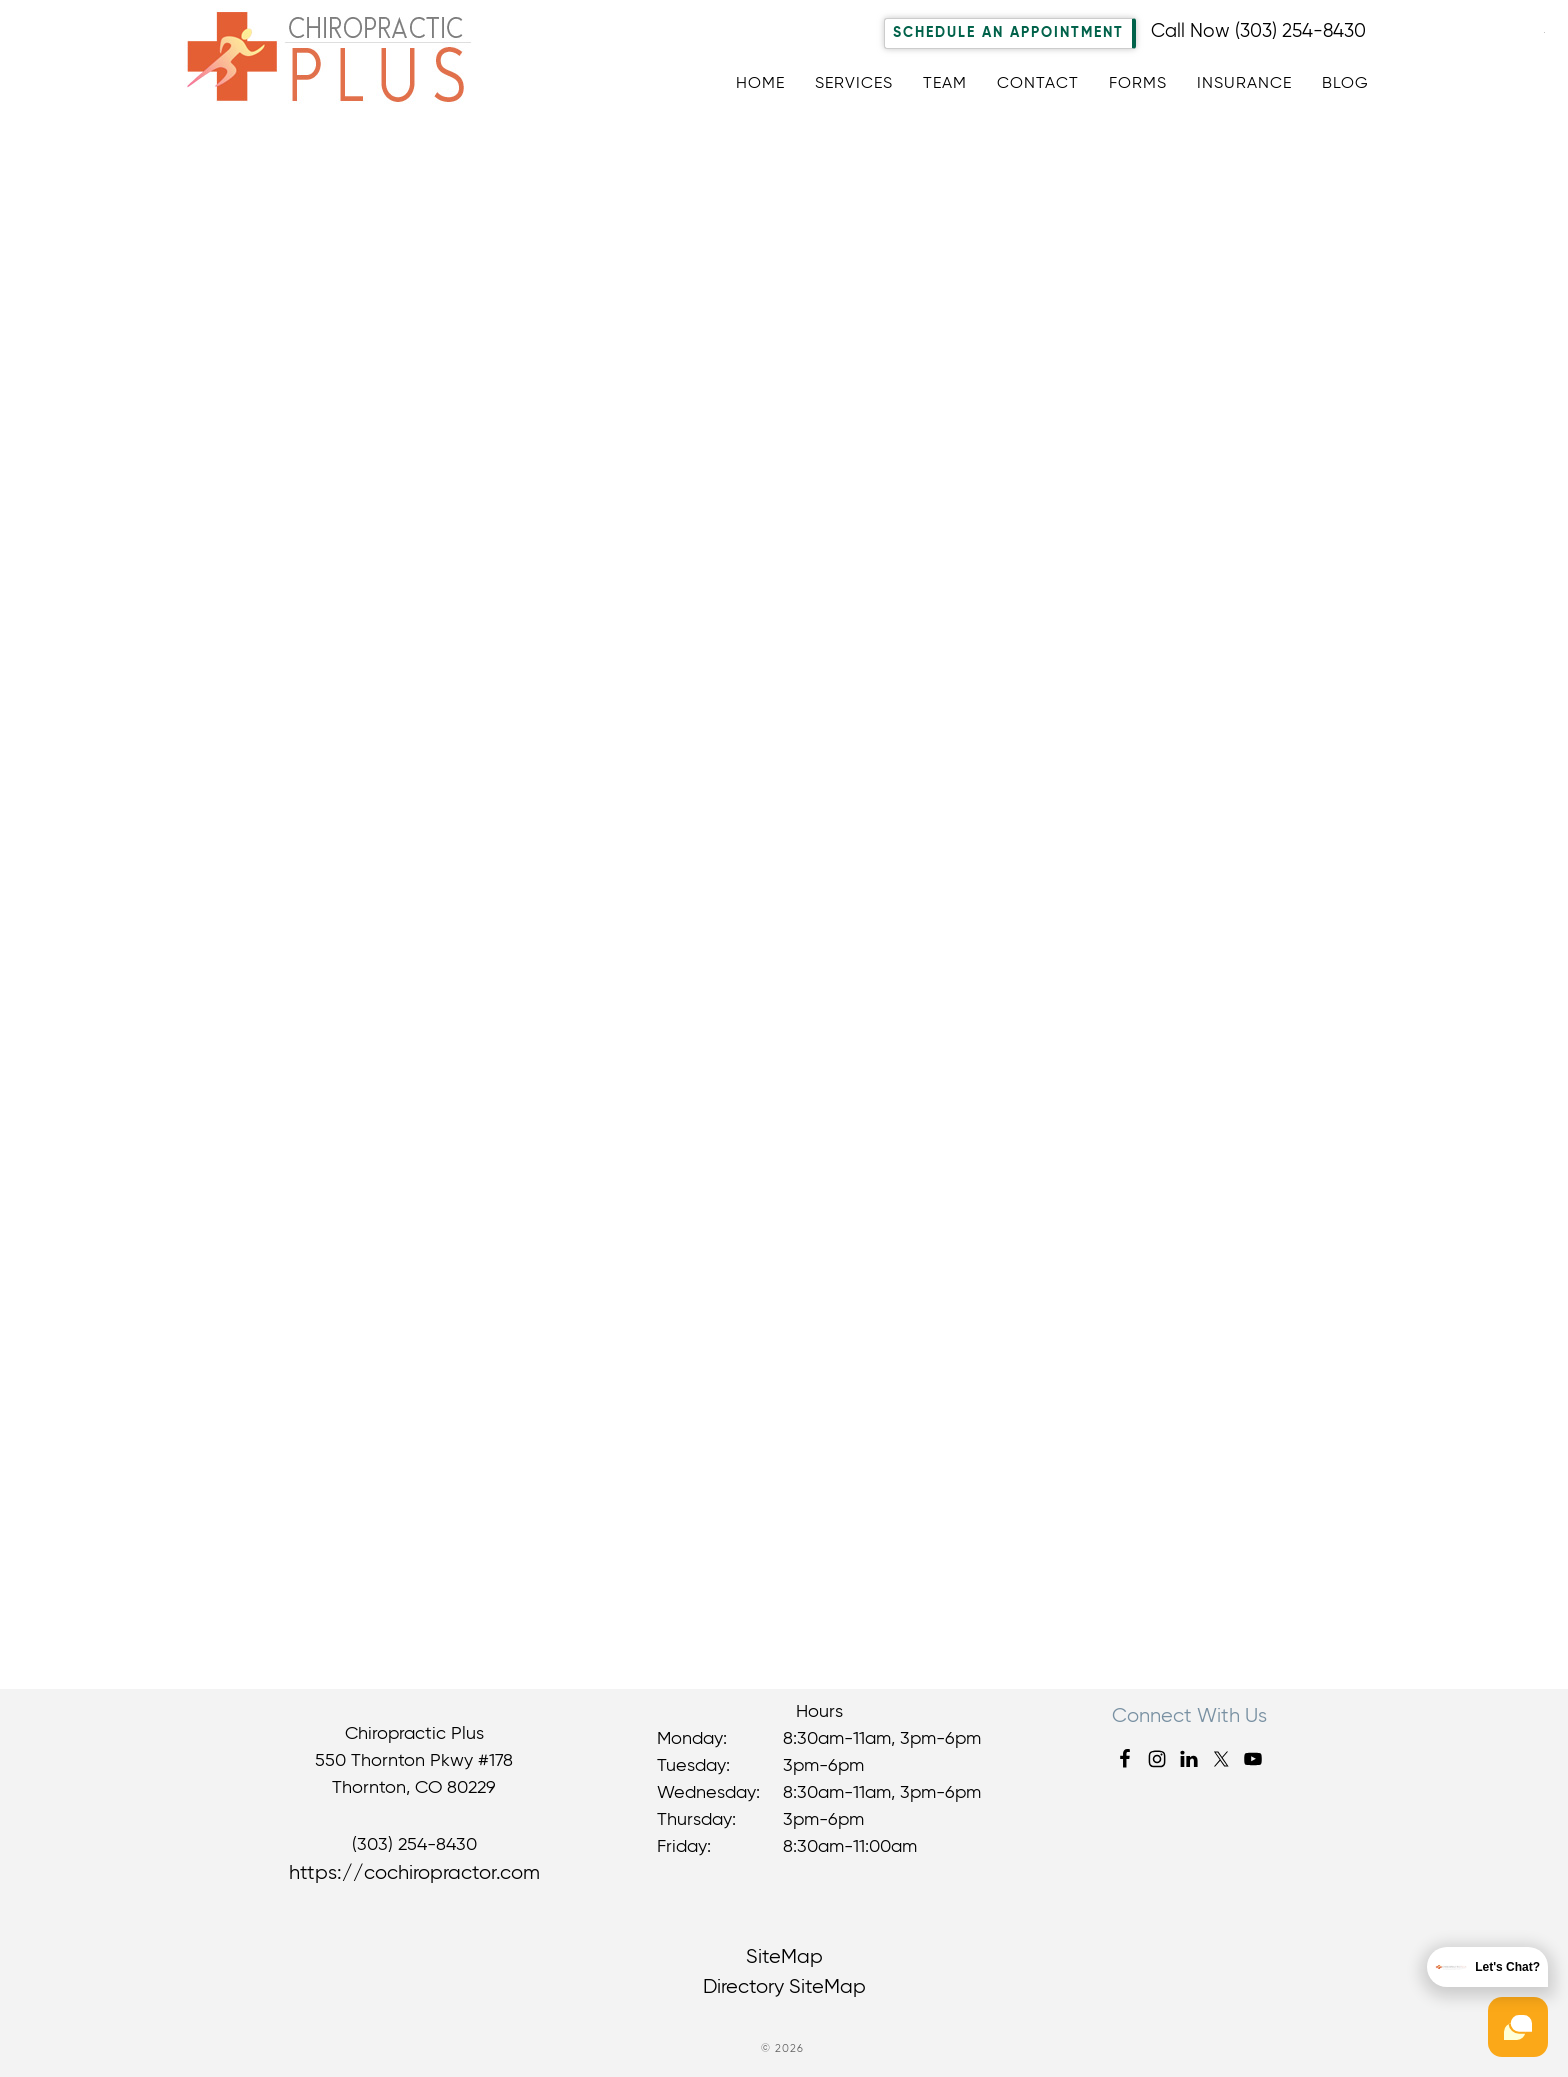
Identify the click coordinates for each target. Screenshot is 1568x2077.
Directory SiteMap (784, 1987)
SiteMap (784, 1957)
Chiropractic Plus (344, 64)
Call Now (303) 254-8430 (1258, 31)
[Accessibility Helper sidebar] (1544, 29)
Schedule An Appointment (1008, 33)
